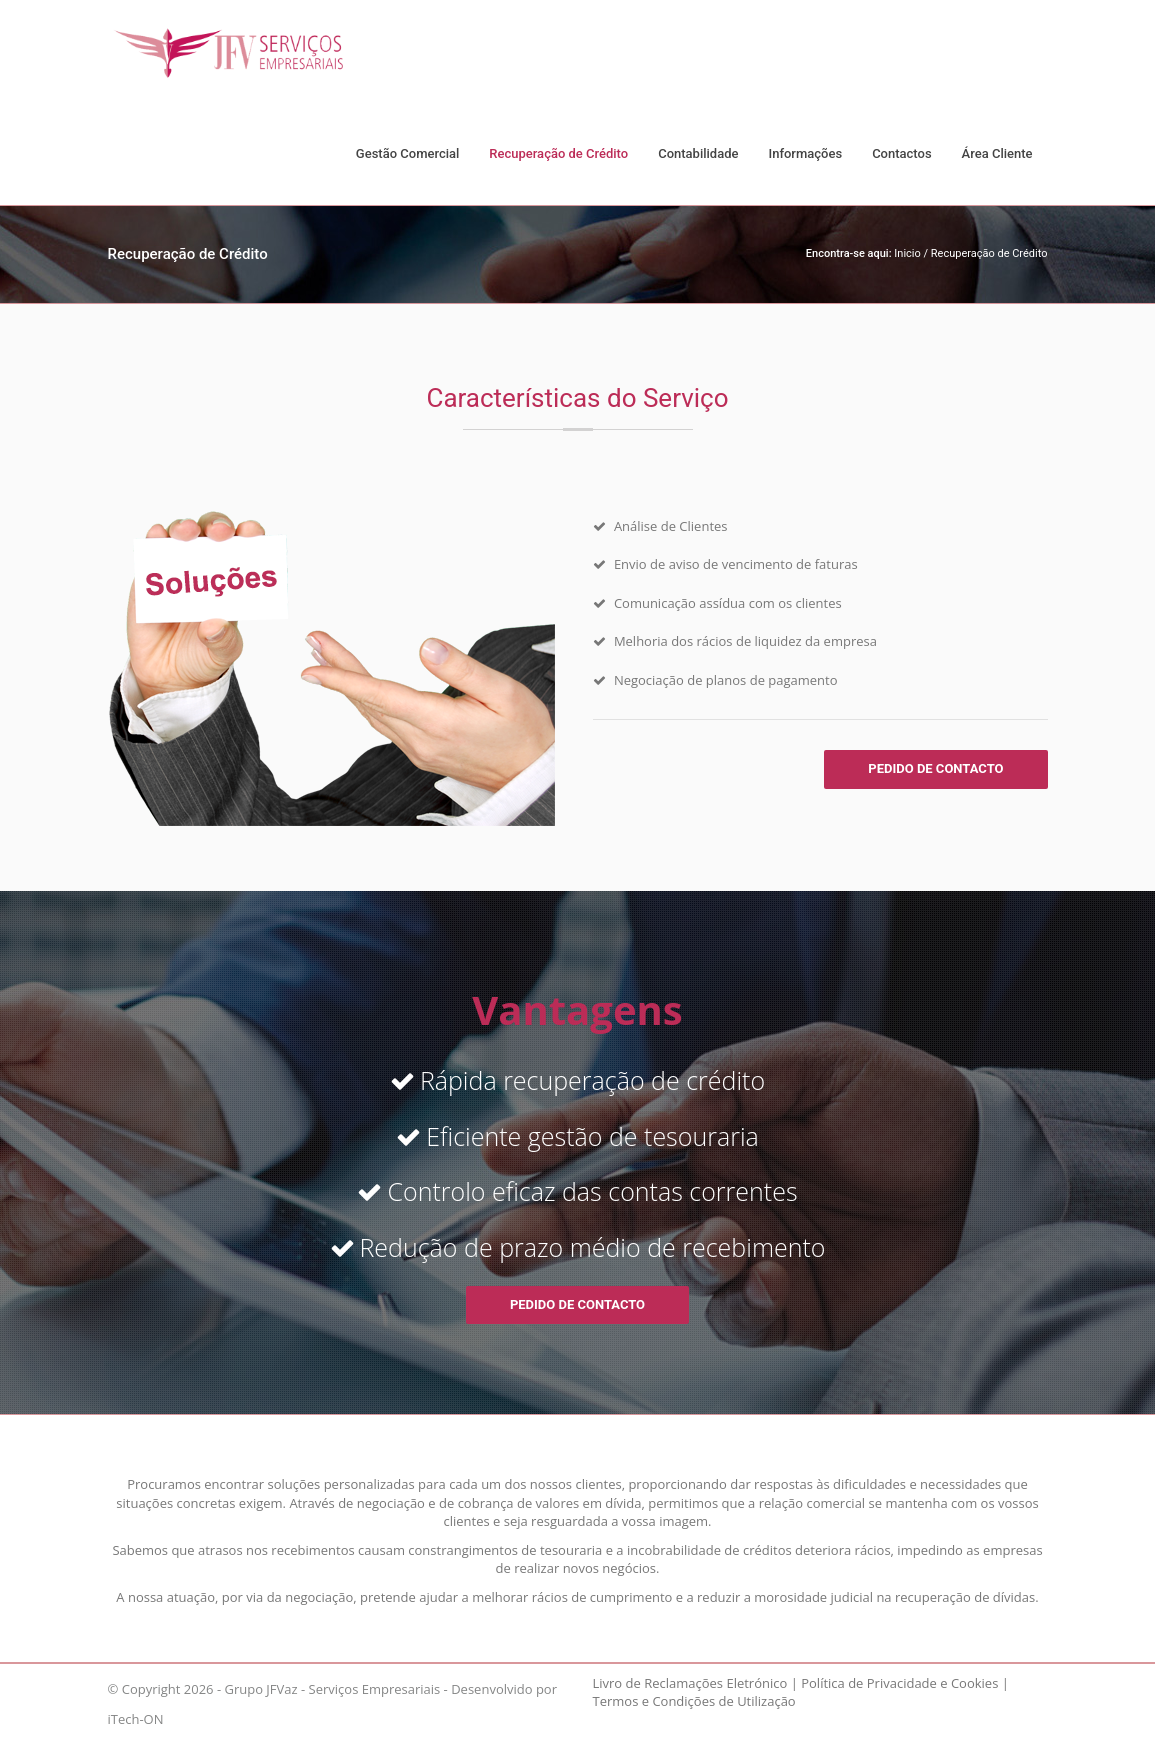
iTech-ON (136, 1719)
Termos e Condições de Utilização (694, 1701)
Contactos (901, 153)
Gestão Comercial (408, 153)
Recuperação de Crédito (558, 153)
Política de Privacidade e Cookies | (905, 1683)
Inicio (907, 253)
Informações (805, 153)
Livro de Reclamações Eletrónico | (695, 1683)
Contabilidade (698, 153)
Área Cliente (997, 153)
